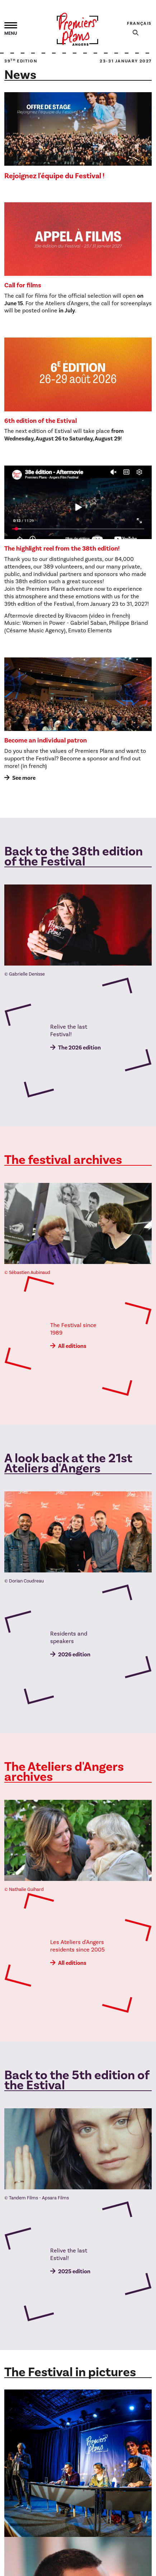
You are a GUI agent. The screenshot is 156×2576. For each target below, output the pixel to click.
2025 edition (74, 2271)
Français (139, 23)
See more (24, 778)
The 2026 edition (79, 1047)
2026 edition (74, 1654)
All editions (72, 1346)
